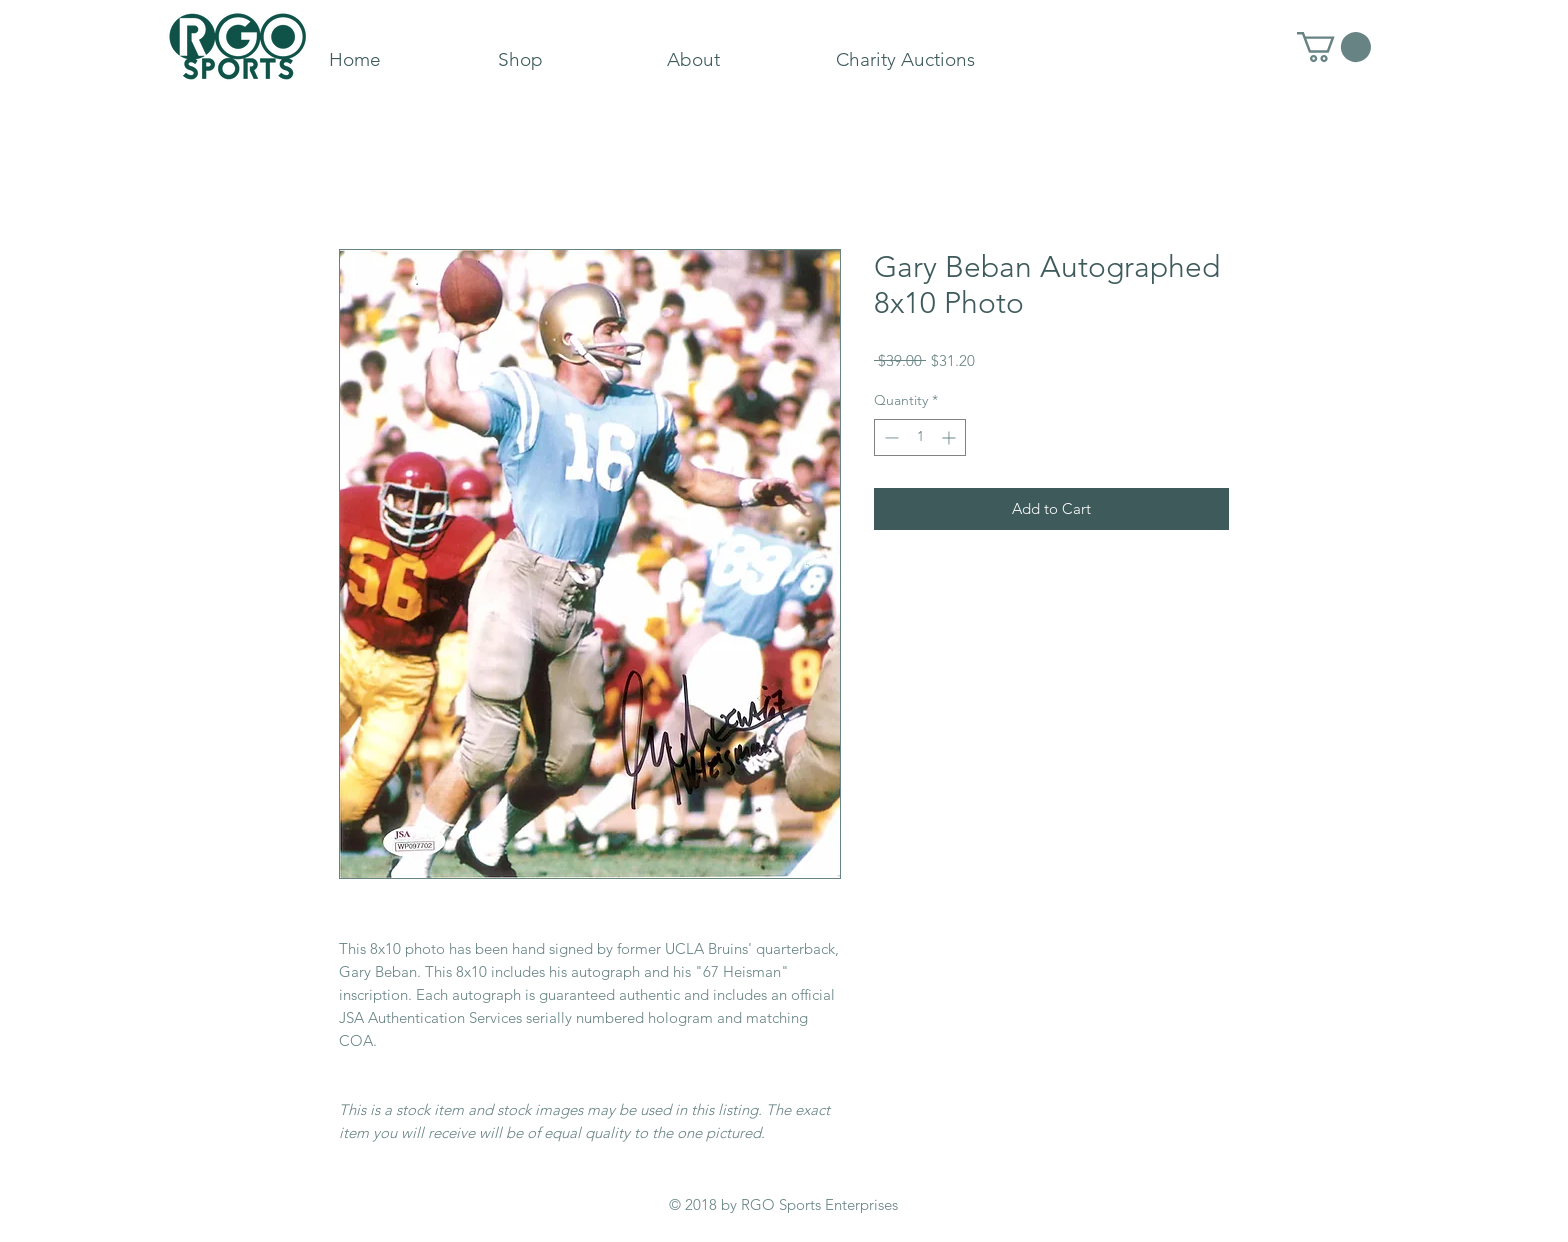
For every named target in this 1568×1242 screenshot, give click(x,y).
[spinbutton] (920, 437)
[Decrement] (889, 437)
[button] (1334, 47)
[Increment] (950, 437)
